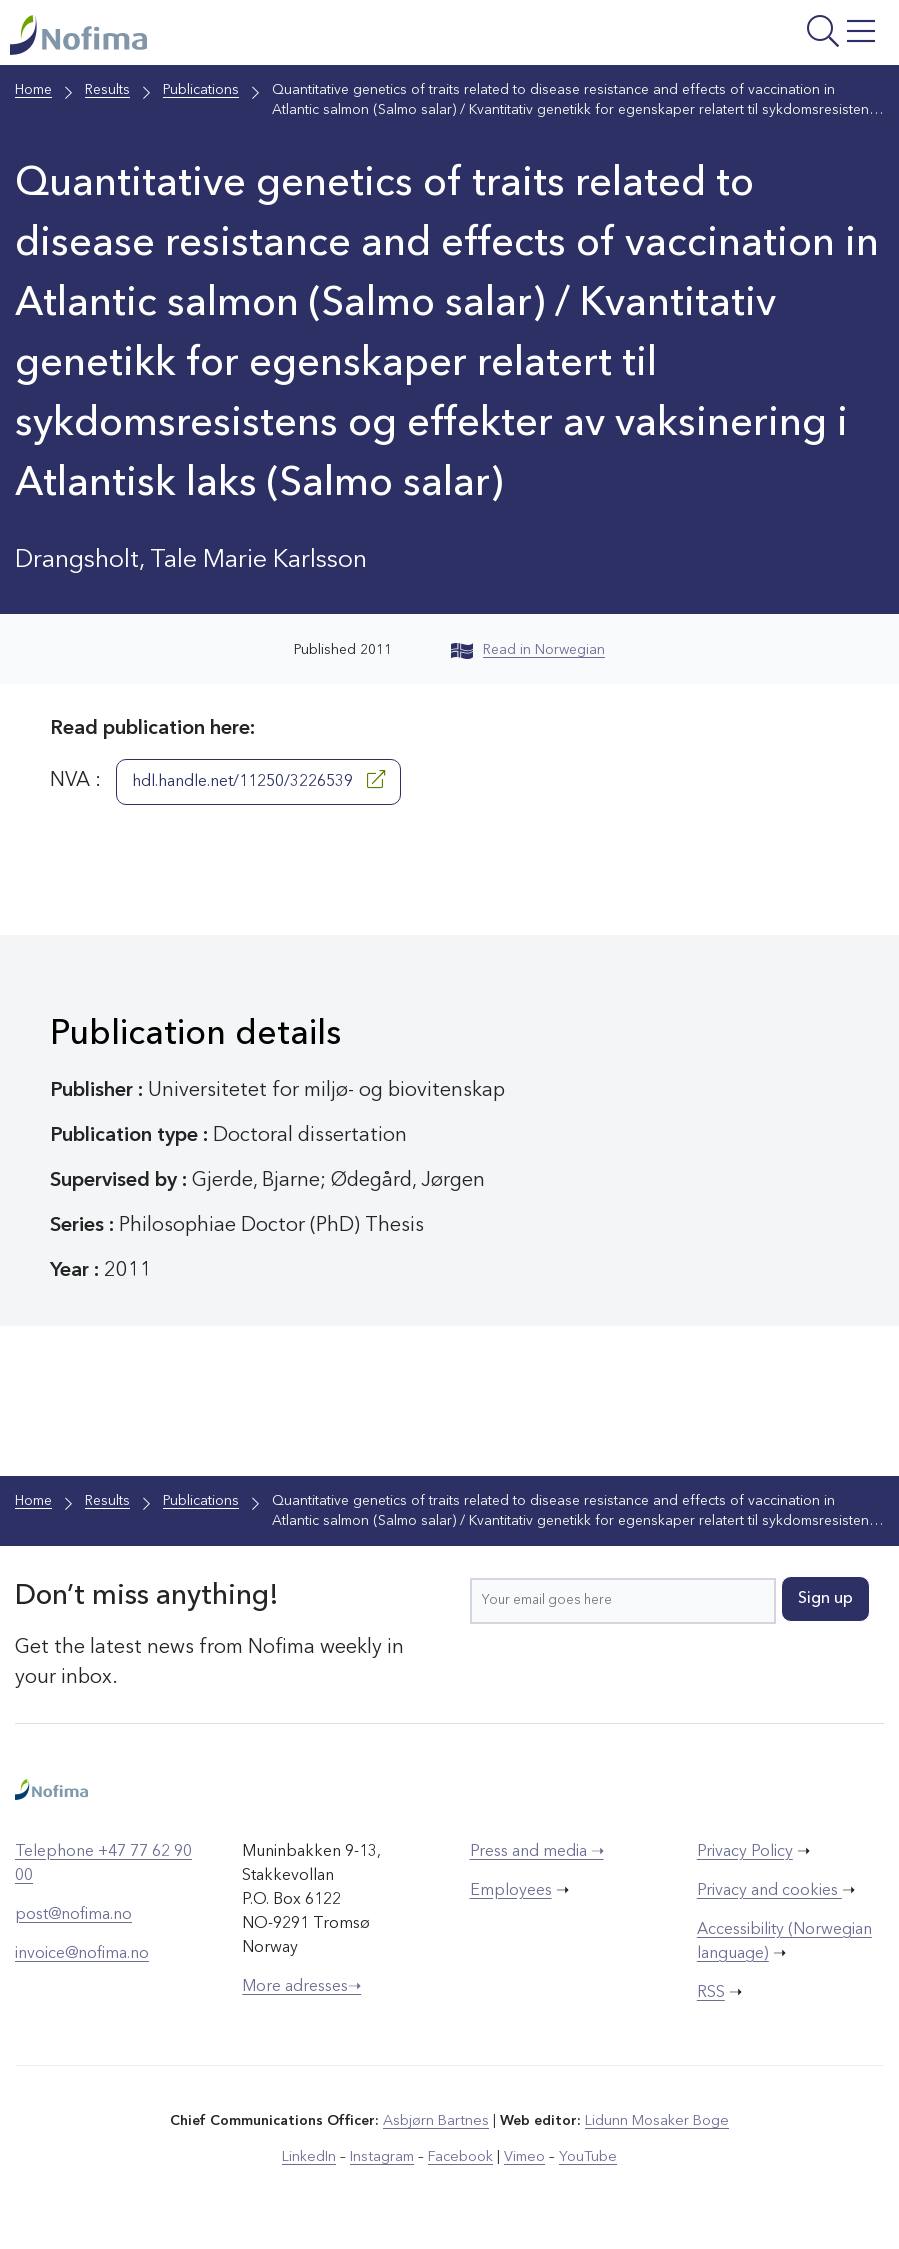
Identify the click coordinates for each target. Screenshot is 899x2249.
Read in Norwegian (528, 651)
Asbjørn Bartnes (437, 2122)
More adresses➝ (301, 1988)
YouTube (585, 2158)
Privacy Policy (745, 1853)
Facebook (460, 2158)
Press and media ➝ (537, 1853)
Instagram (383, 2158)
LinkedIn (311, 2158)
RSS (711, 1994)
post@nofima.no (73, 1916)
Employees (511, 1892)
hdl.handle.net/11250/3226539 (258, 781)
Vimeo (523, 2158)
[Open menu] (735, 38)
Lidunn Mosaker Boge (656, 2122)
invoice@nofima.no (82, 1955)
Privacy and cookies (769, 1892)
